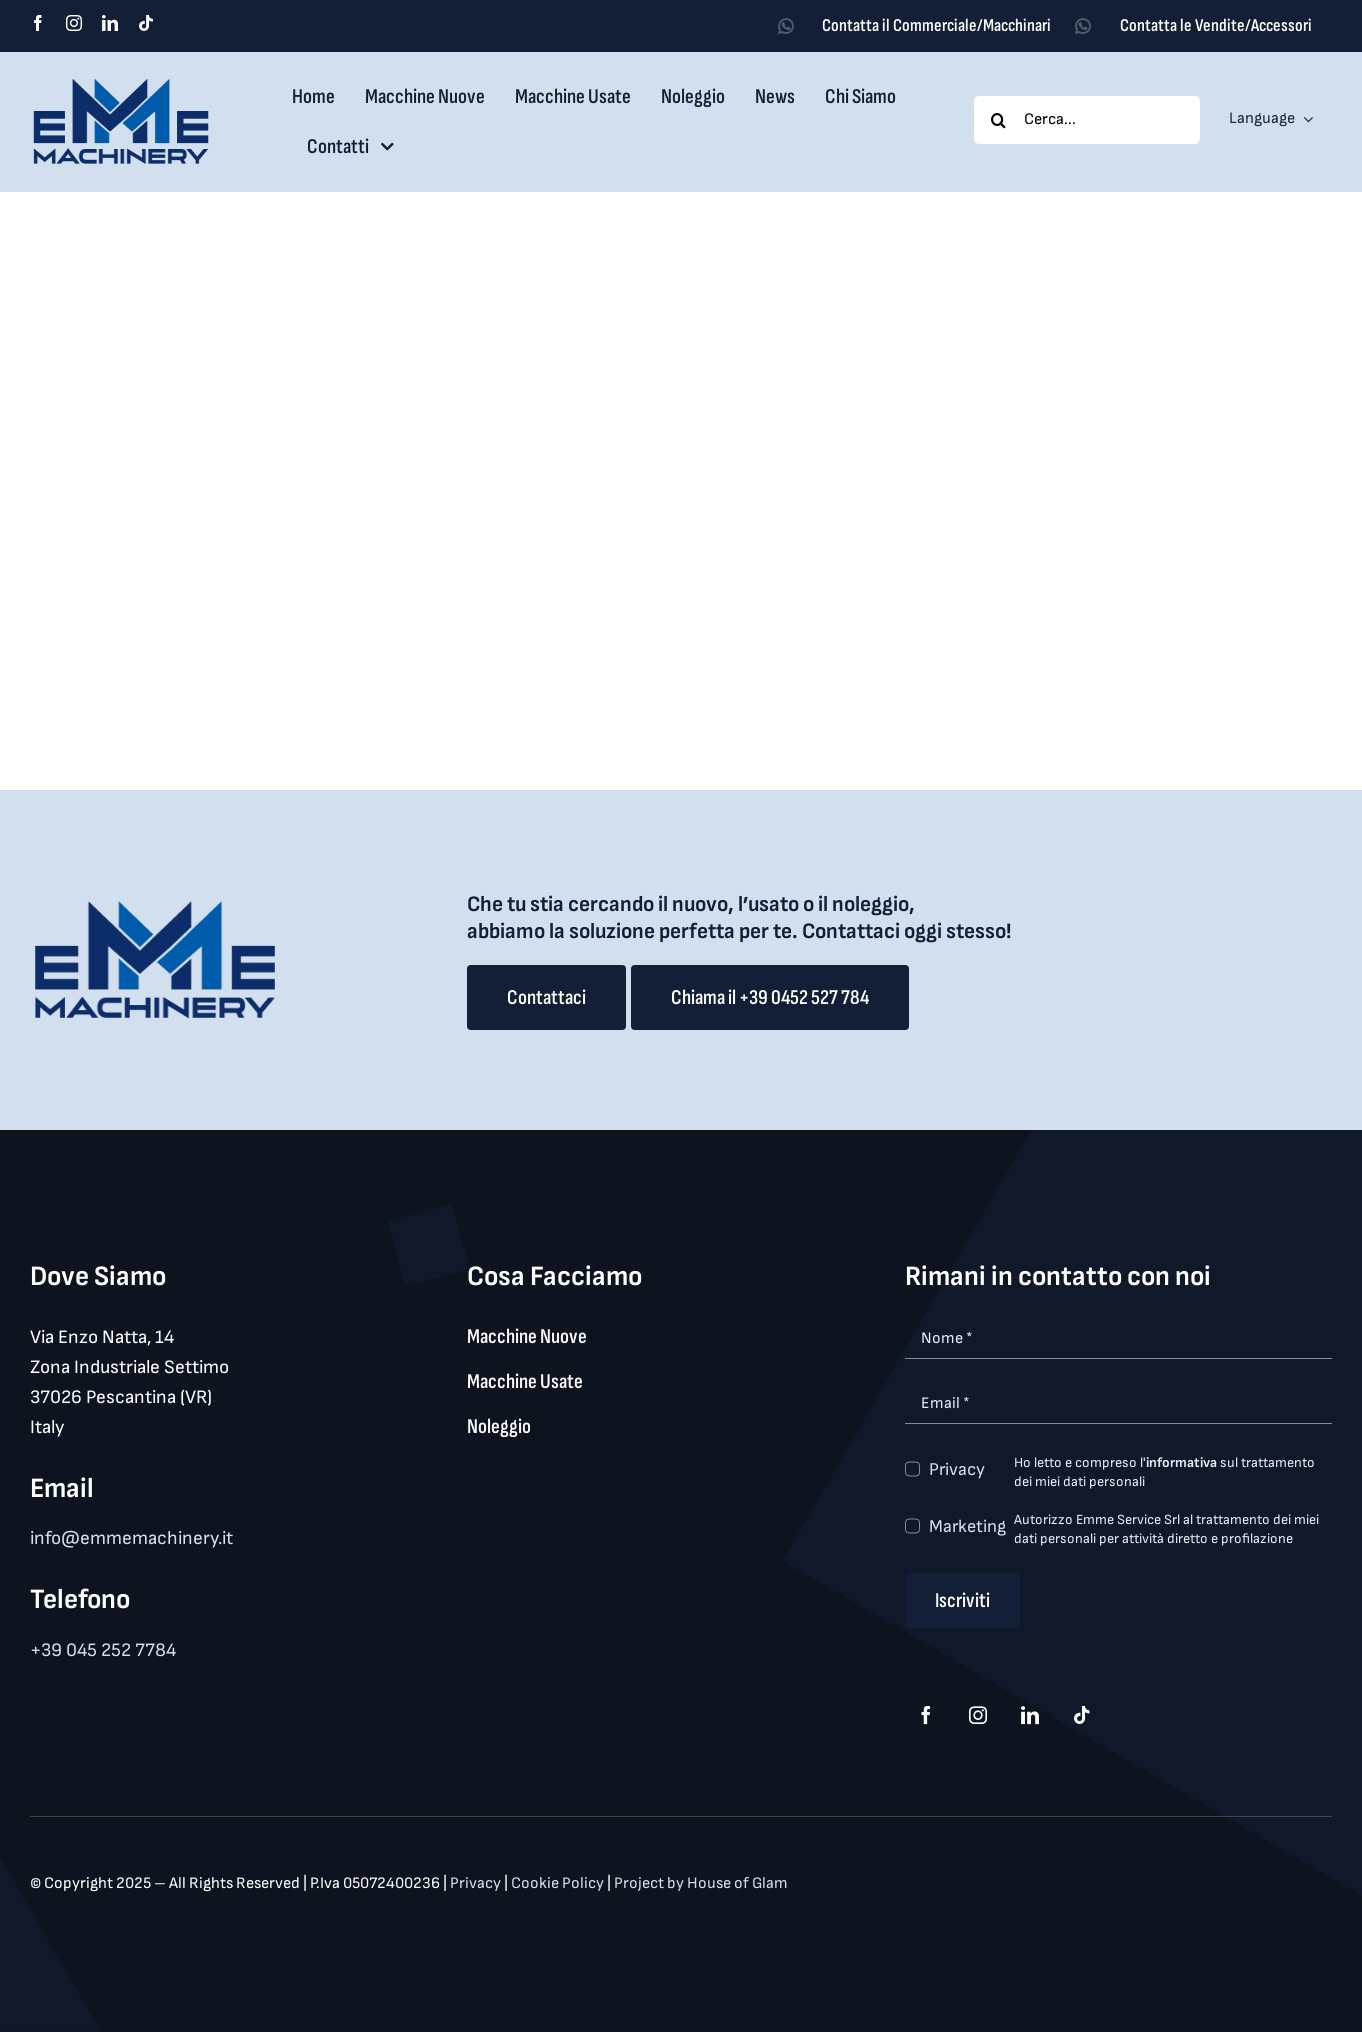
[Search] (998, 120)
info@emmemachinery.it (131, 1538)
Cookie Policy (559, 1883)
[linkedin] (110, 23)
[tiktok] (146, 23)
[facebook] (38, 23)
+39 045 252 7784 (103, 1650)
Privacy (957, 1469)
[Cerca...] (1086, 120)
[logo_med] (121, 85)
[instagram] (74, 23)
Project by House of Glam (701, 1883)
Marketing (967, 1526)
